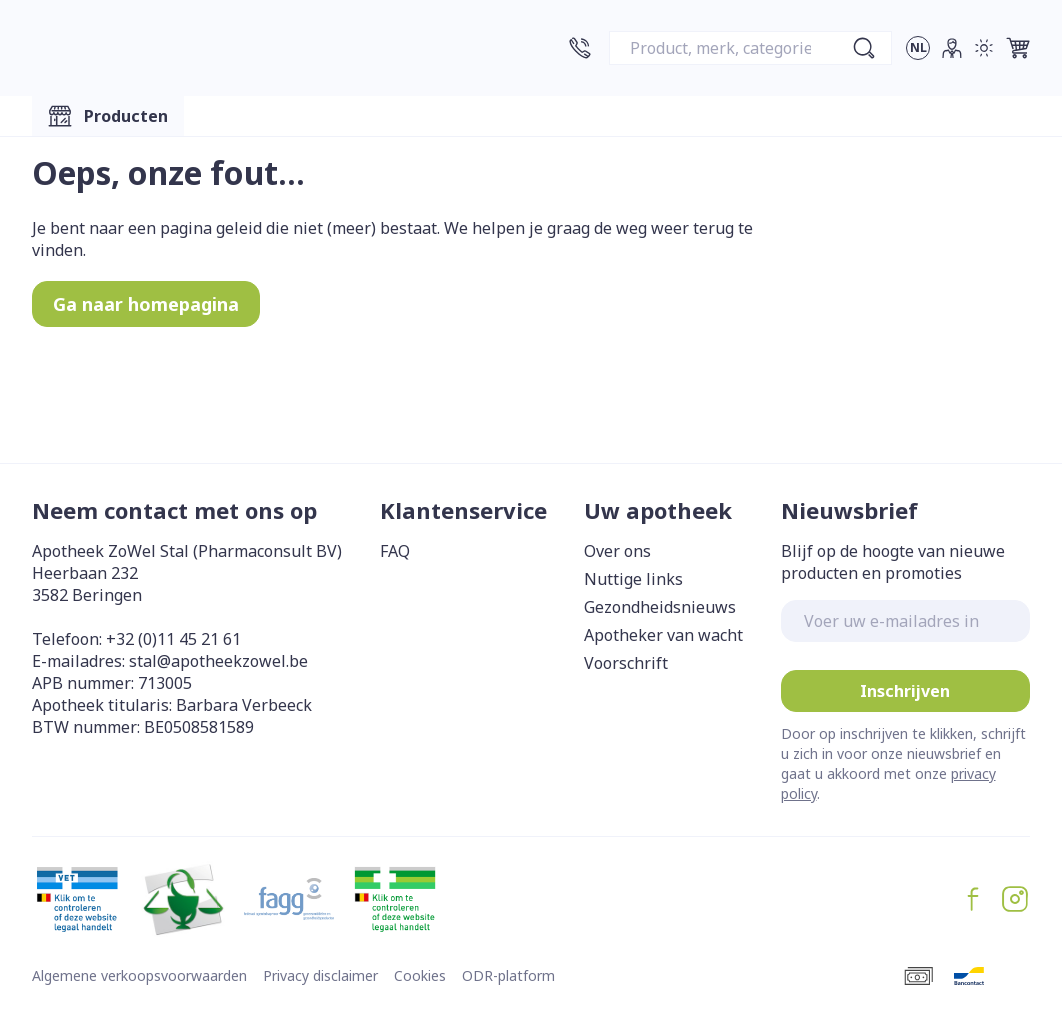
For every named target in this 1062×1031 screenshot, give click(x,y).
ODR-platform (508, 975)
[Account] (952, 48)
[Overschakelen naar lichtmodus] (984, 48)
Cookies (420, 975)
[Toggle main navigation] (108, 116)
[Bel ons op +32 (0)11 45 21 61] (580, 48)
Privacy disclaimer (320, 975)
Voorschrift (626, 663)
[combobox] (750, 48)
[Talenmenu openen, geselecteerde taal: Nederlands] (918, 48)
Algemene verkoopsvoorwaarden (139, 975)
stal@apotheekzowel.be (218, 661)
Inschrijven (905, 691)
